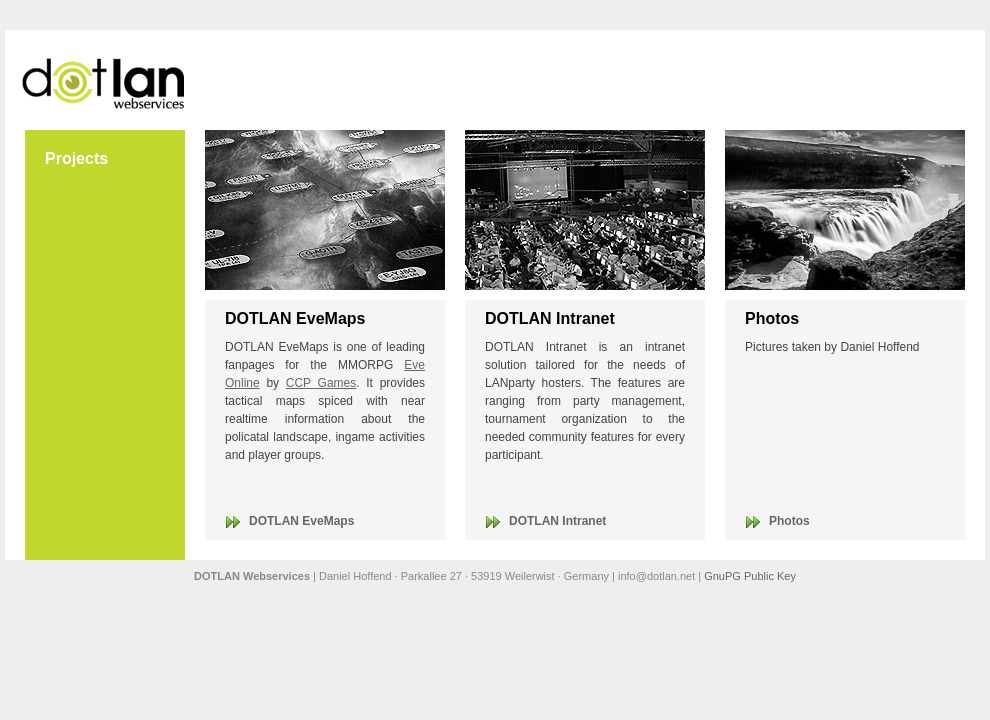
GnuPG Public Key (750, 576)
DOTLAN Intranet (557, 521)
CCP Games (321, 383)
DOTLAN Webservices (105, 80)
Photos (789, 521)
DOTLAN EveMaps (301, 521)
